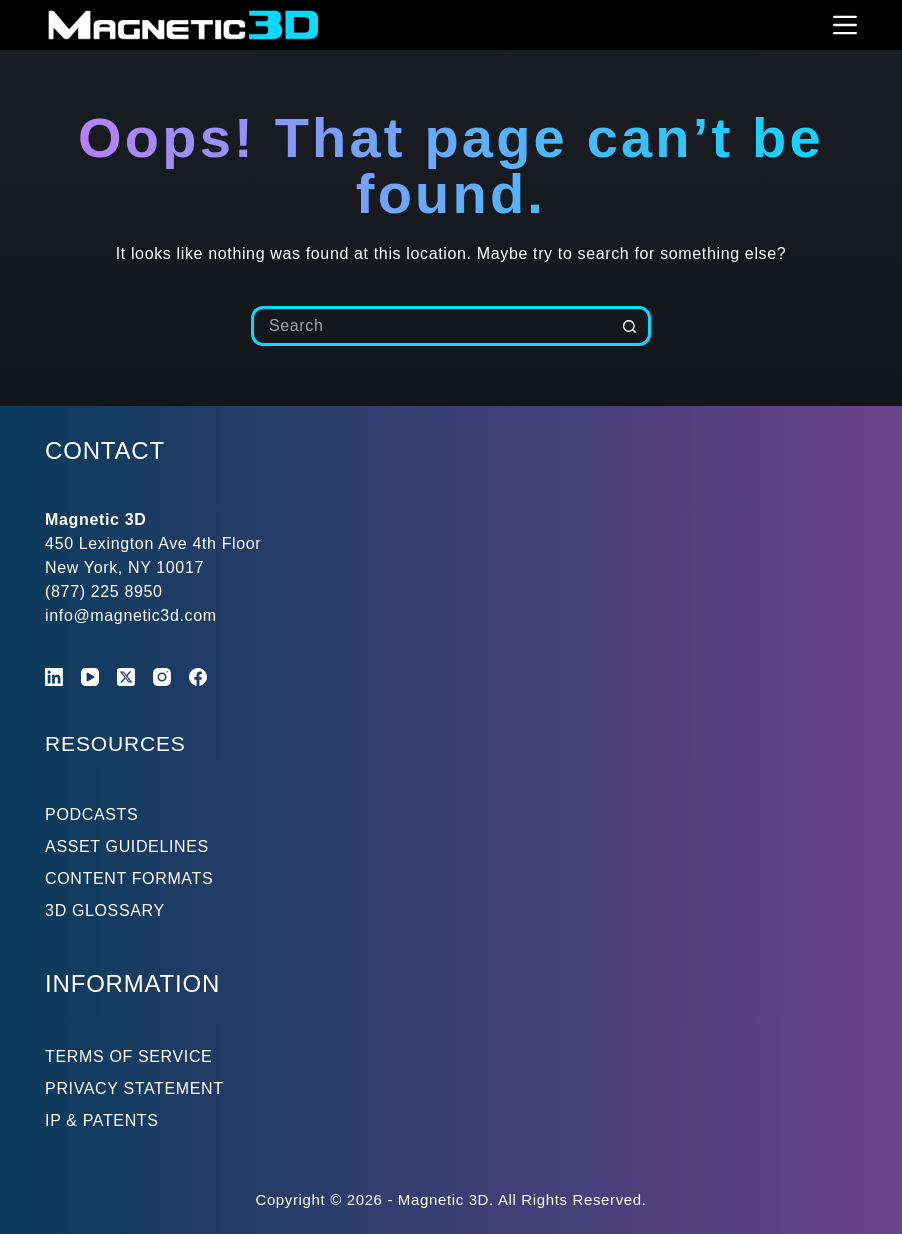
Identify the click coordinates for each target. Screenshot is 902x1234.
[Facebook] (198, 677)
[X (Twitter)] (126, 677)
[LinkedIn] (54, 677)
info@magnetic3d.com (131, 615)
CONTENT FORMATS (129, 878)
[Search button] (631, 326)
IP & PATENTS (102, 1120)
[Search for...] (431, 326)
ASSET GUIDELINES (127, 846)
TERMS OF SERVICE (128, 1056)
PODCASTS (91, 814)
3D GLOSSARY (105, 910)
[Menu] (845, 25)
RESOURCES (124, 742)
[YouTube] (90, 677)
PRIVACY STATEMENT (134, 1088)
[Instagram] (162, 677)
